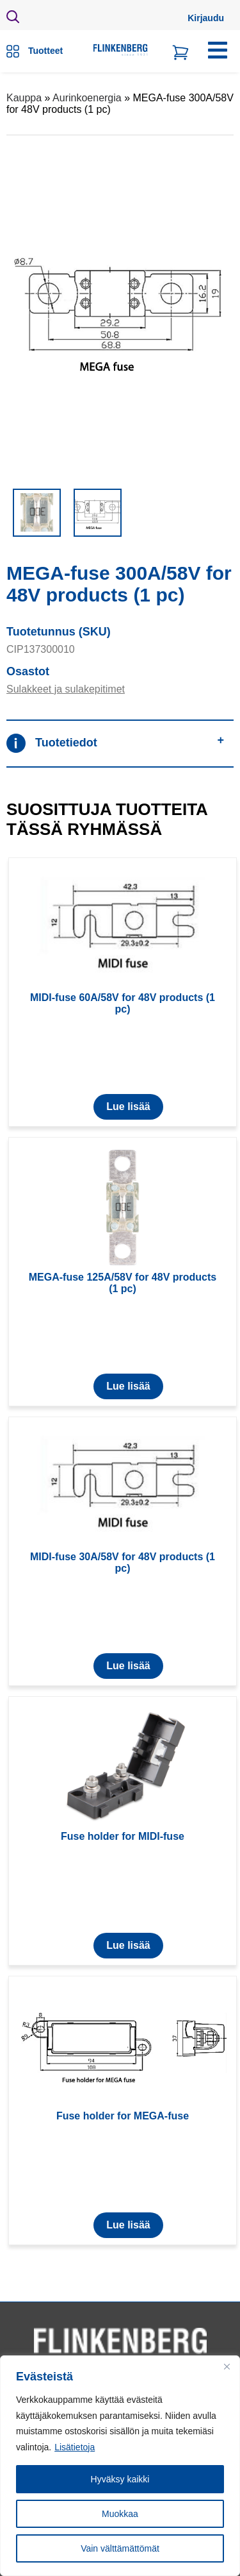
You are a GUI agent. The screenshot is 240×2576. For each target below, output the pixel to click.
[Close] (226, 2366)
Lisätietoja (74, 2447)
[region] (120, 2465)
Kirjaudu (206, 18)
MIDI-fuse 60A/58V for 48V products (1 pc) (122, 1003)
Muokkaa (120, 2514)
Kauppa (24, 97)
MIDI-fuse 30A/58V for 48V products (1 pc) (122, 1562)
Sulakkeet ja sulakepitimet (65, 689)
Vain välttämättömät (120, 2548)
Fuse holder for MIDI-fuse (122, 1836)
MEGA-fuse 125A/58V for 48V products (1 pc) (122, 1283)
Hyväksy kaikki (120, 2479)
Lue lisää (128, 1106)
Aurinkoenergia (87, 97)
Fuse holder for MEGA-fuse (122, 2115)
